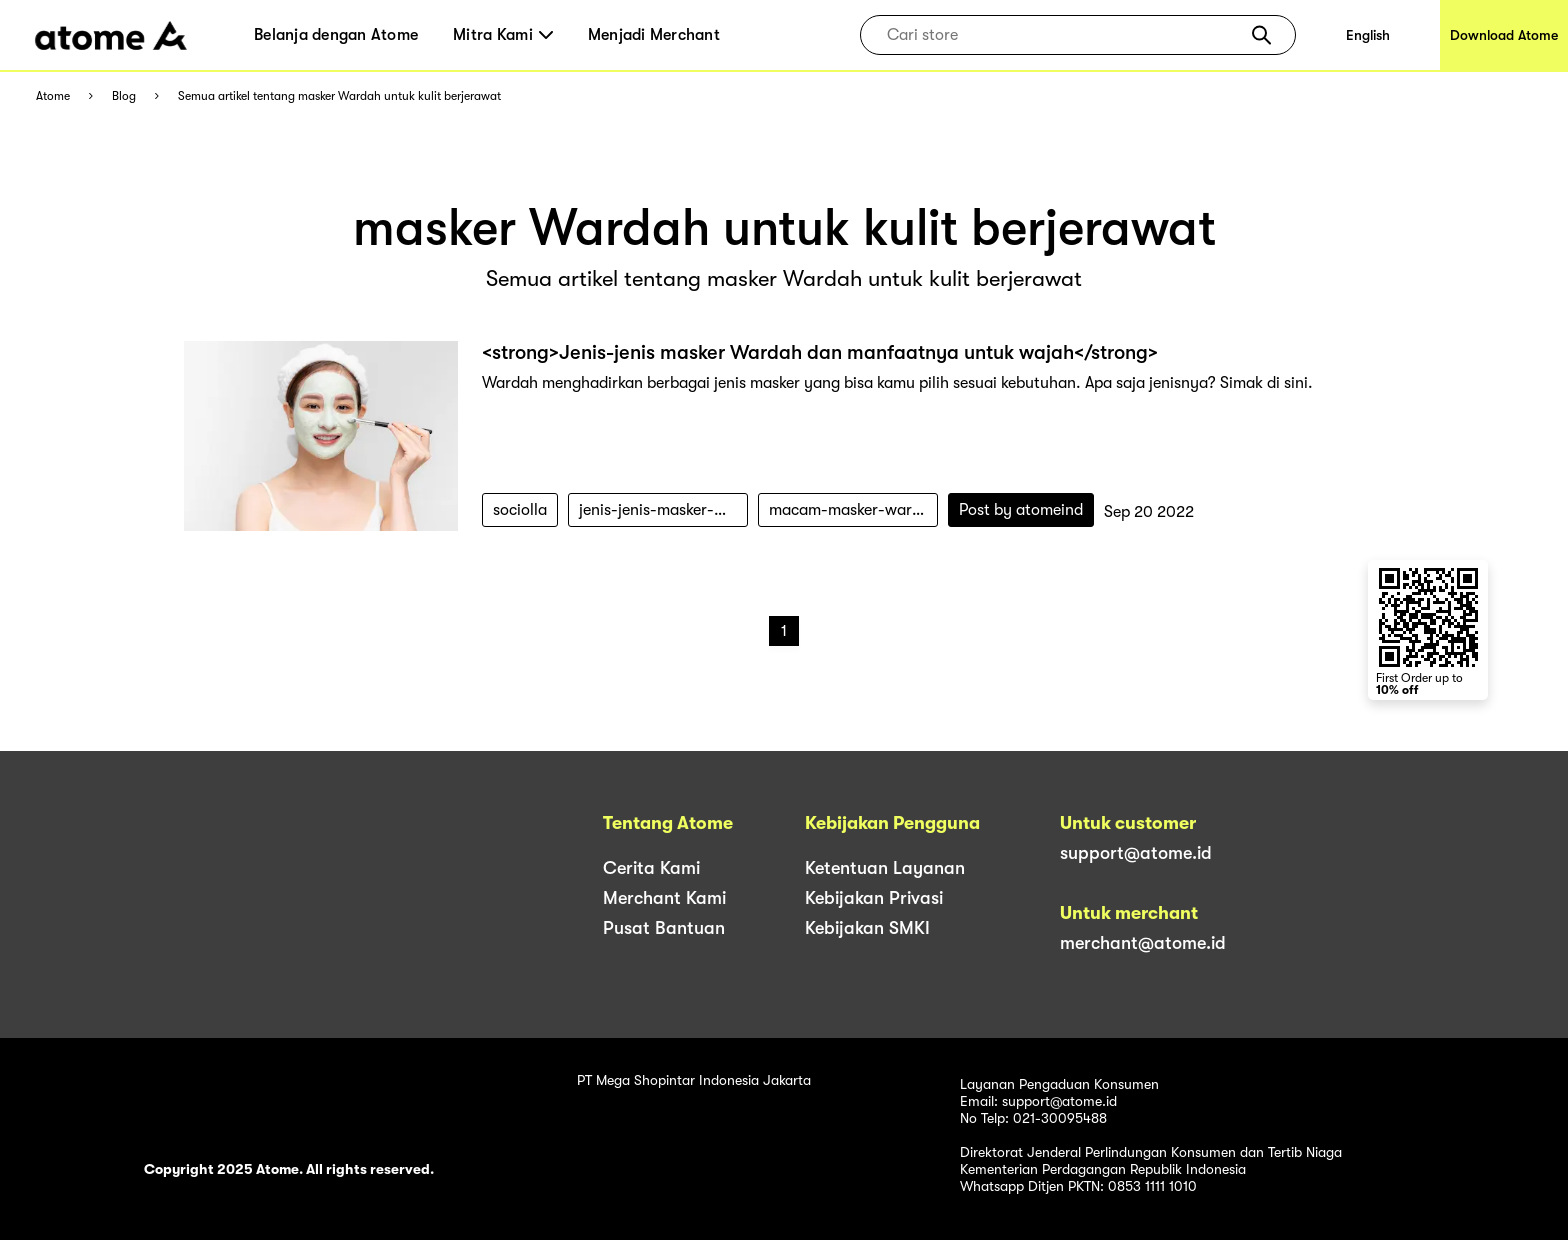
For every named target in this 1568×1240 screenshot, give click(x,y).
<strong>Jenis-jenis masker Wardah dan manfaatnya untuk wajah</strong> (820, 352)
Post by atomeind (1021, 510)
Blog (124, 96)
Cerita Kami (651, 868)
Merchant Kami (664, 898)
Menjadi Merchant (654, 35)
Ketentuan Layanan (885, 868)
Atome (53, 96)
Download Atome (1504, 35)
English (1368, 35)
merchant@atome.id (1143, 943)
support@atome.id (1136, 853)
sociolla (520, 510)
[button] (1261, 35)
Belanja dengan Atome (336, 35)
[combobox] (1063, 35)
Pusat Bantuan (664, 928)
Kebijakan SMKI (867, 928)
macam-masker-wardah (853, 510)
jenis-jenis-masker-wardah (663, 510)
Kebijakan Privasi (874, 898)
